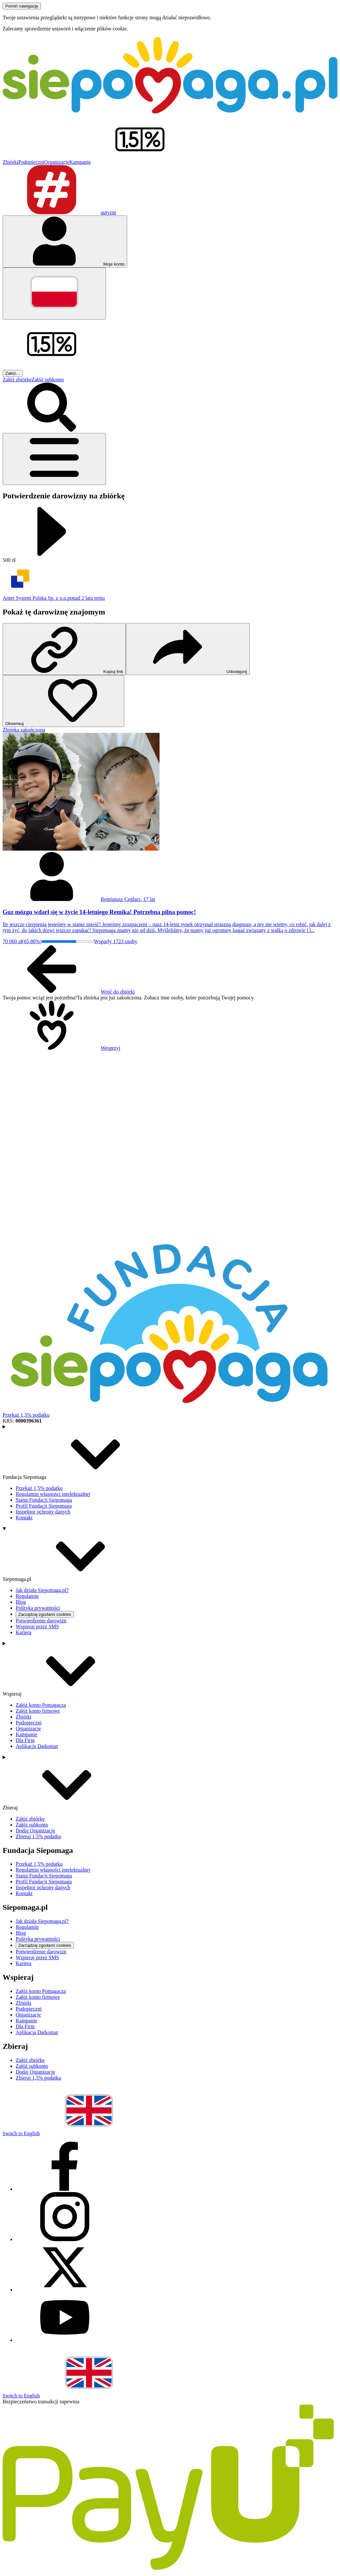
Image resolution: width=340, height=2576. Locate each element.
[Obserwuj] (63, 701)
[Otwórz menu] (54, 459)
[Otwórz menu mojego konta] (65, 242)
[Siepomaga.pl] (170, 111)
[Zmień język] (54, 294)
